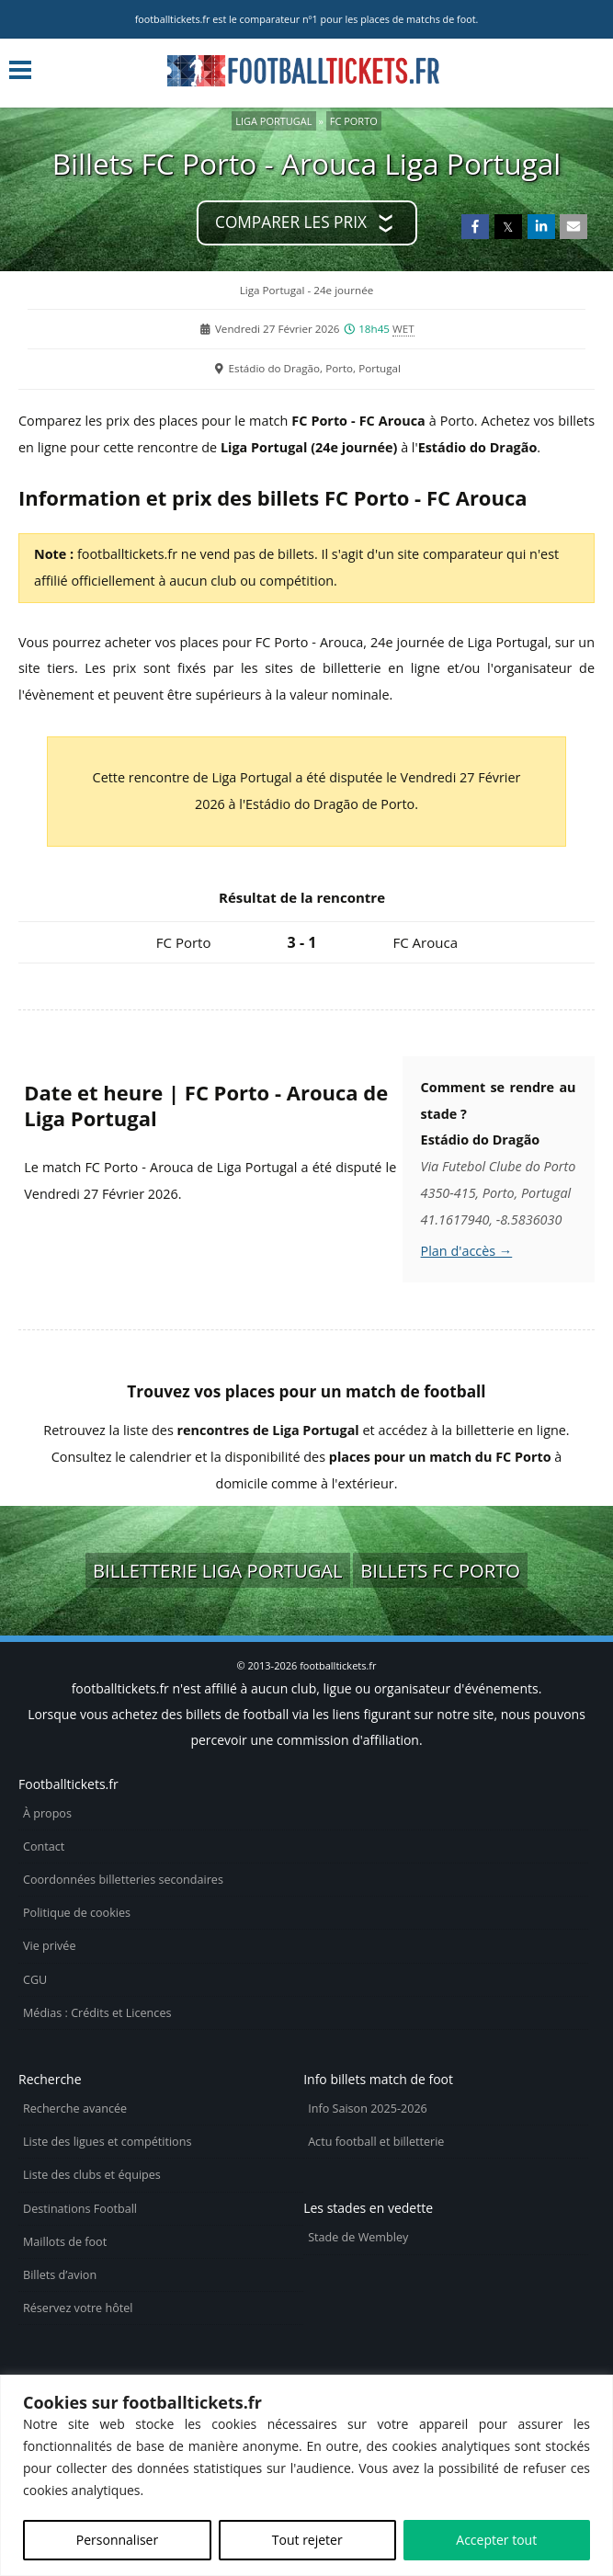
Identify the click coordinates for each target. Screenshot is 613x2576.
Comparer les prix (291, 222)
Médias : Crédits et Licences (97, 2013)
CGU (35, 1980)
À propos (47, 1813)
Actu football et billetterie (376, 2141)
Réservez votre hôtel (78, 2308)
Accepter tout (496, 2539)
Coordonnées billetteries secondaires (123, 1879)
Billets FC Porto (440, 1570)
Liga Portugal (273, 121)
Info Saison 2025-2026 (367, 2108)
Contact (43, 1846)
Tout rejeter (307, 2539)
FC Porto (354, 121)
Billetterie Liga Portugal (218, 1570)
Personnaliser (117, 2539)
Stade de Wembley (358, 2237)
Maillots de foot (65, 2242)
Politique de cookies (77, 1913)
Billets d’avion (59, 2275)
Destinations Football (80, 2209)
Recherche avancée (75, 2108)
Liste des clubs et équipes (92, 2175)
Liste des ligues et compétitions (107, 2141)
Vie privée (49, 1946)
